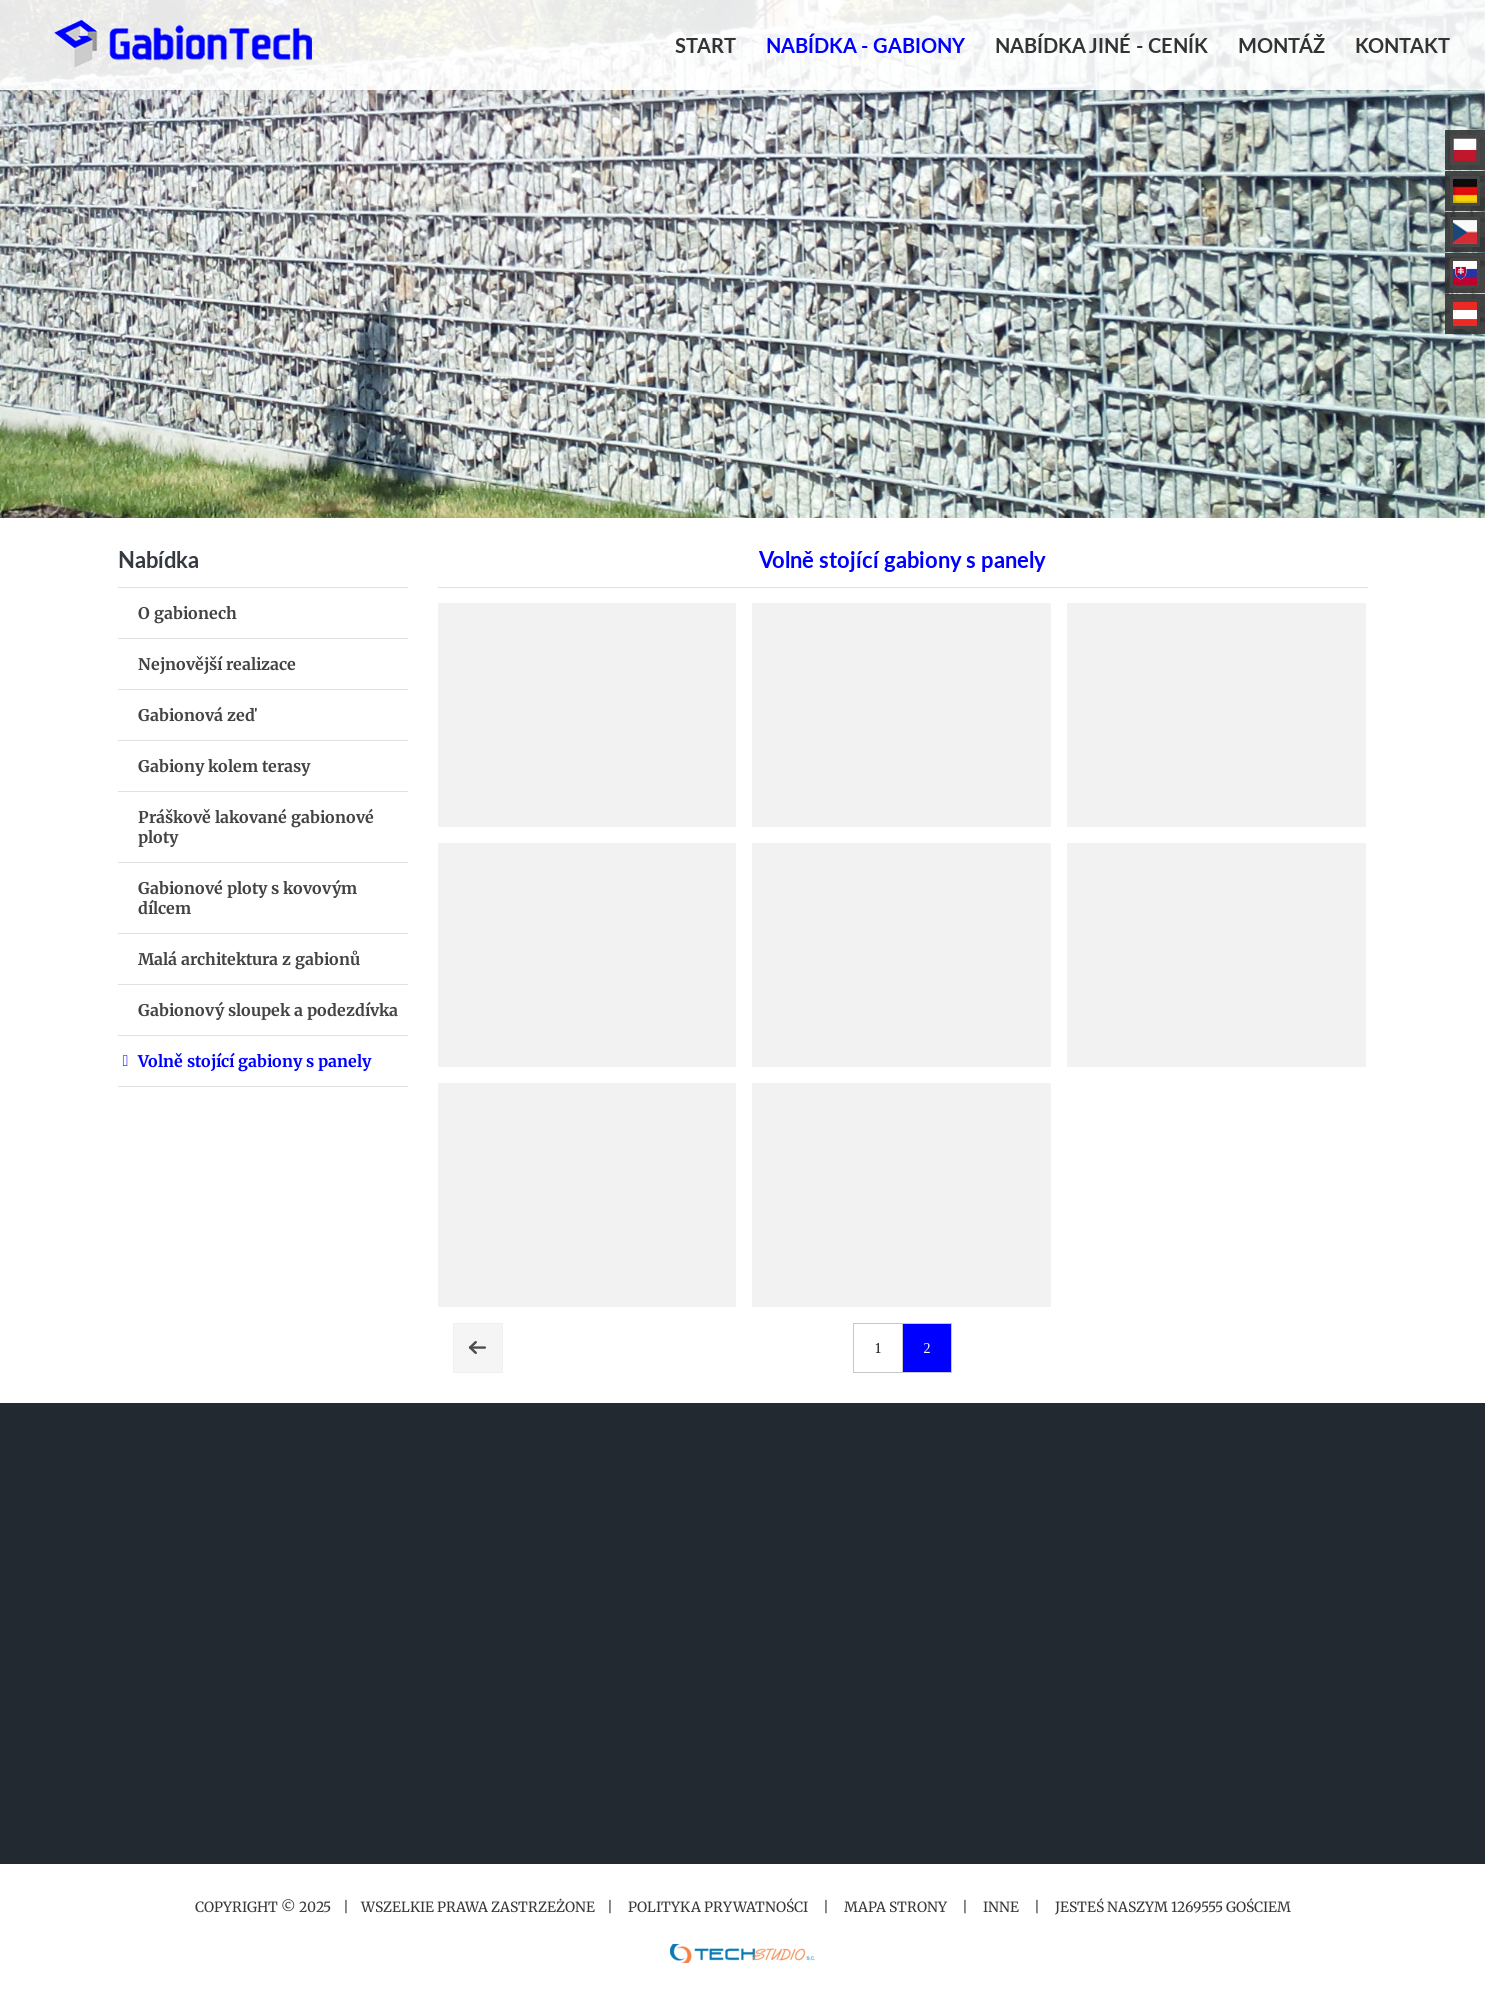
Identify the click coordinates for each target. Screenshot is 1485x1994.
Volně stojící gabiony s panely (254, 1061)
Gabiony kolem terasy (224, 766)
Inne (1001, 1907)
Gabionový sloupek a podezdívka (268, 1010)
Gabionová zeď (196, 715)
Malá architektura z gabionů (249, 959)
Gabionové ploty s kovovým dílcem (247, 898)
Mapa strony (895, 1907)
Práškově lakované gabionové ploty (256, 827)
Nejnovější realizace (217, 664)
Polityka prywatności (718, 1907)
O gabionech (187, 613)
